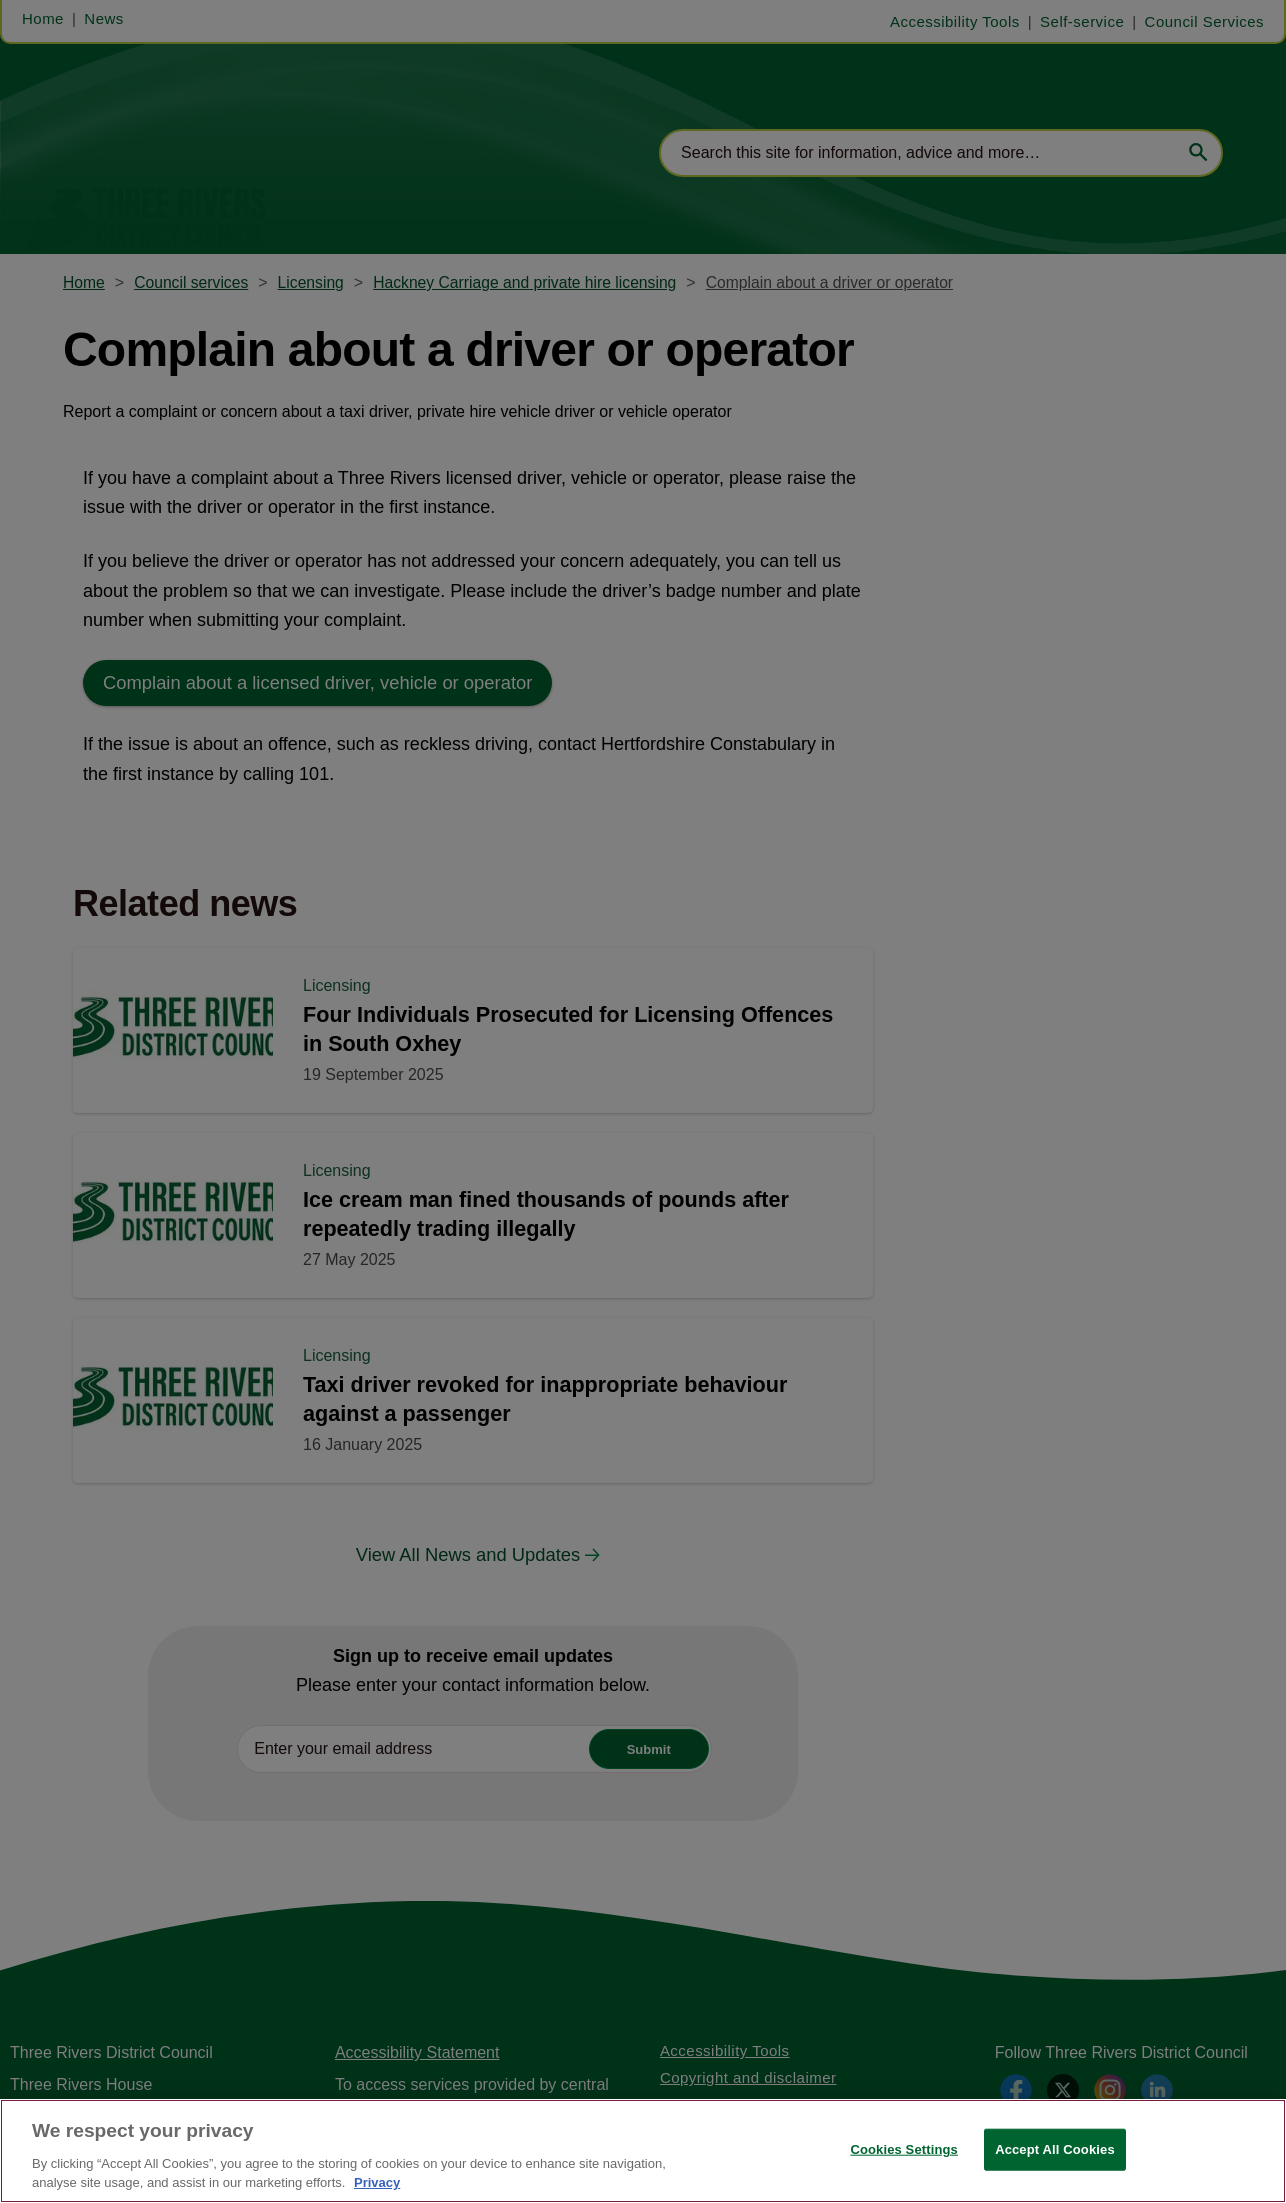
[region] (643, 2151)
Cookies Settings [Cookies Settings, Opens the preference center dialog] (904, 2149)
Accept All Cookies (1055, 2149)
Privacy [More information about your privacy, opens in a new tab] (377, 2182)
